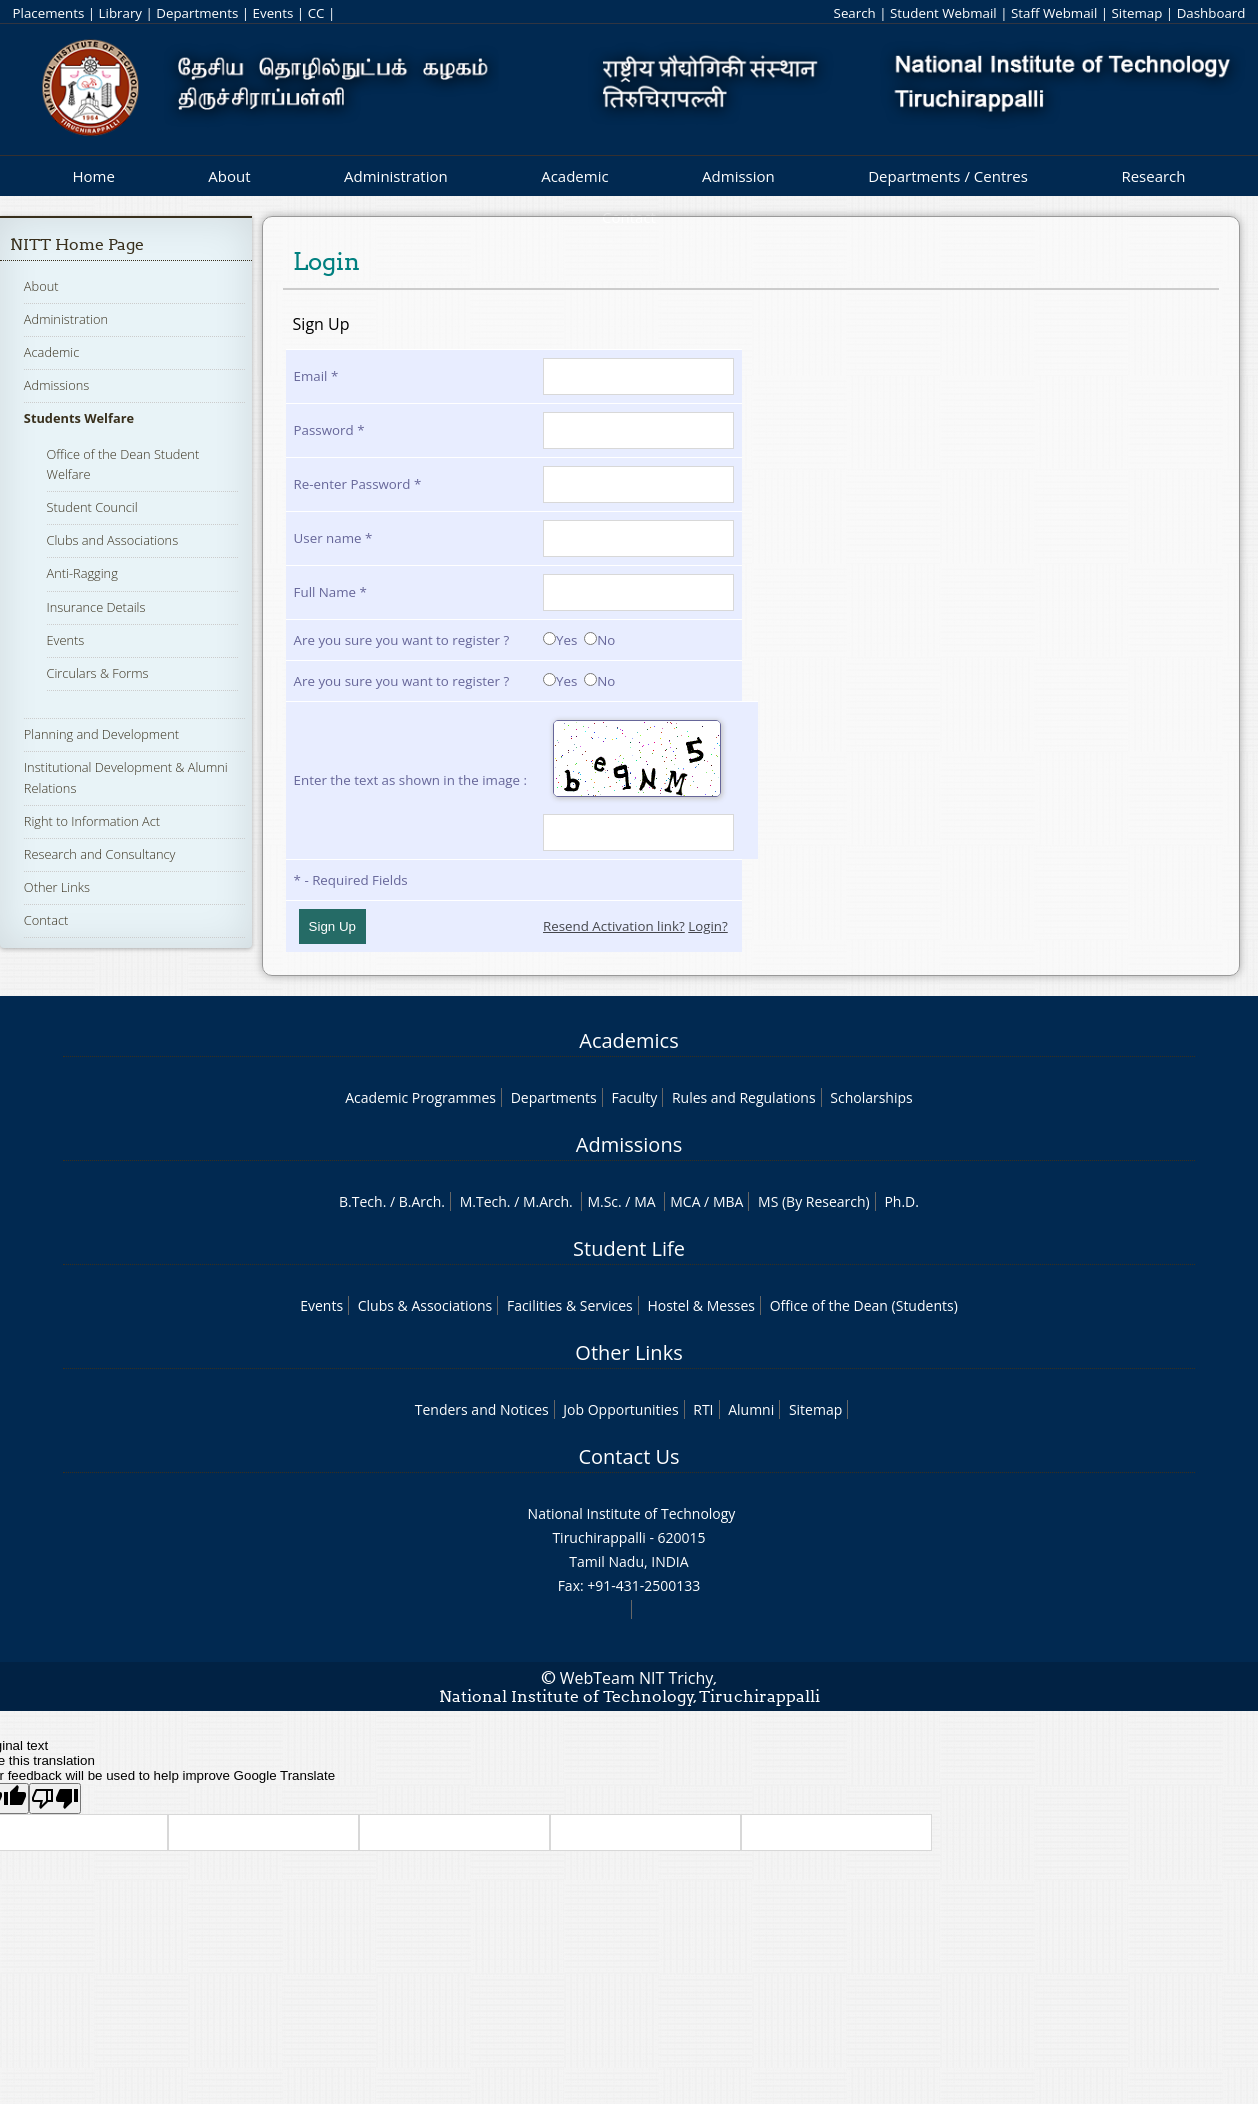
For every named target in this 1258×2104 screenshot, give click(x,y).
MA (644, 1201)
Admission (738, 176)
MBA (728, 1201)
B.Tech (361, 1201)
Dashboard (1211, 13)
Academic (574, 176)
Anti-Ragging (82, 573)
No (599, 640)
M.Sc (602, 1201)
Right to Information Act (92, 821)
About (229, 176)
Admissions (56, 385)
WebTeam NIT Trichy (637, 1678)
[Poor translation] (55, 1798)
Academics (628, 1040)
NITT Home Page (77, 244)
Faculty (634, 1097)
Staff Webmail (1054, 13)
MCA (685, 1201)
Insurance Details (96, 607)
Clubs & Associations (425, 1305)
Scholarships (871, 1097)
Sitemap (1137, 13)
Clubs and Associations (113, 540)
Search (855, 13)
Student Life (629, 1248)
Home (93, 176)
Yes (560, 640)
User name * (333, 538)
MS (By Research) (814, 1201)
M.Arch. (548, 1201)
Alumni (751, 1409)
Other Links (57, 887)
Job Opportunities (620, 1409)
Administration (396, 176)
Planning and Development (101, 734)
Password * (329, 430)
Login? (708, 926)
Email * (316, 376)
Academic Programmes (420, 1097)
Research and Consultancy (100, 854)
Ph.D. (901, 1201)
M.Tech (483, 1201)
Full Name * (330, 592)
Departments (197, 13)
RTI (703, 1409)
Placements (49, 13)
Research (1153, 176)
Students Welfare (79, 418)
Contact (46, 920)
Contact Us (628, 1456)
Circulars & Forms (98, 673)
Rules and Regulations (744, 1097)
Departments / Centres (948, 176)
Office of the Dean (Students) (864, 1305)
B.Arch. (422, 1201)
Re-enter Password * (358, 484)
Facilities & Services (570, 1305)
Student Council (92, 507)
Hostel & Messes (701, 1305)
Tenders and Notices (482, 1409)
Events (273, 13)
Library (120, 13)
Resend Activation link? (614, 926)
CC (316, 13)
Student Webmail (943, 13)
